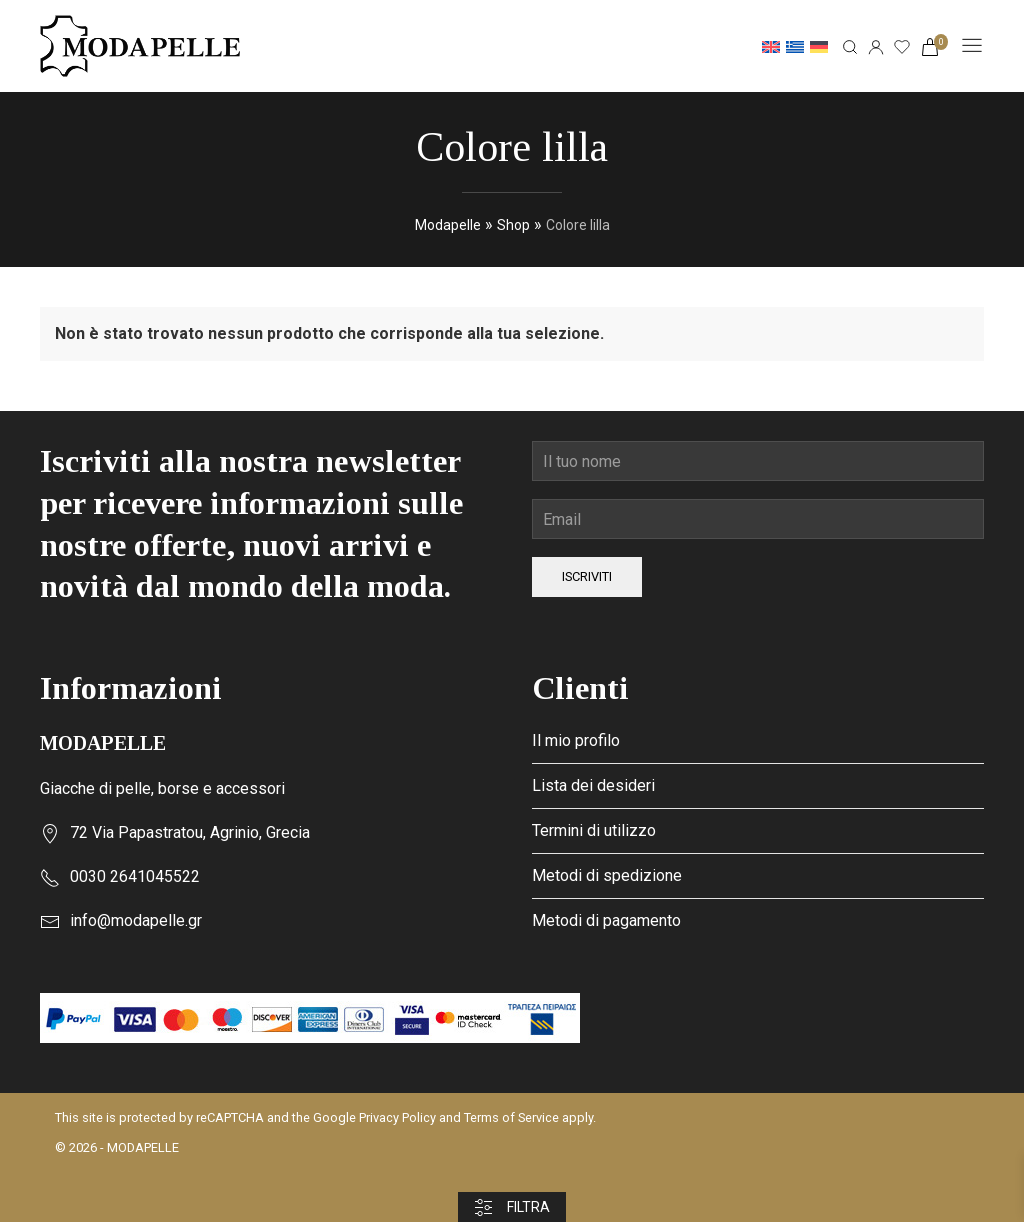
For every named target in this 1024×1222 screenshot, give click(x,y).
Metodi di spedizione (607, 875)
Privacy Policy (397, 1117)
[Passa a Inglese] (771, 46)
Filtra (512, 1208)
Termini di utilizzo (594, 830)
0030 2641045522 (135, 876)
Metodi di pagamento (606, 920)
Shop (513, 225)
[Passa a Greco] (795, 46)
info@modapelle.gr (136, 920)
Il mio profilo (576, 740)
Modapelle (448, 225)
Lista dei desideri (593, 785)
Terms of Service (511, 1117)
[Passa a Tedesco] (819, 46)
